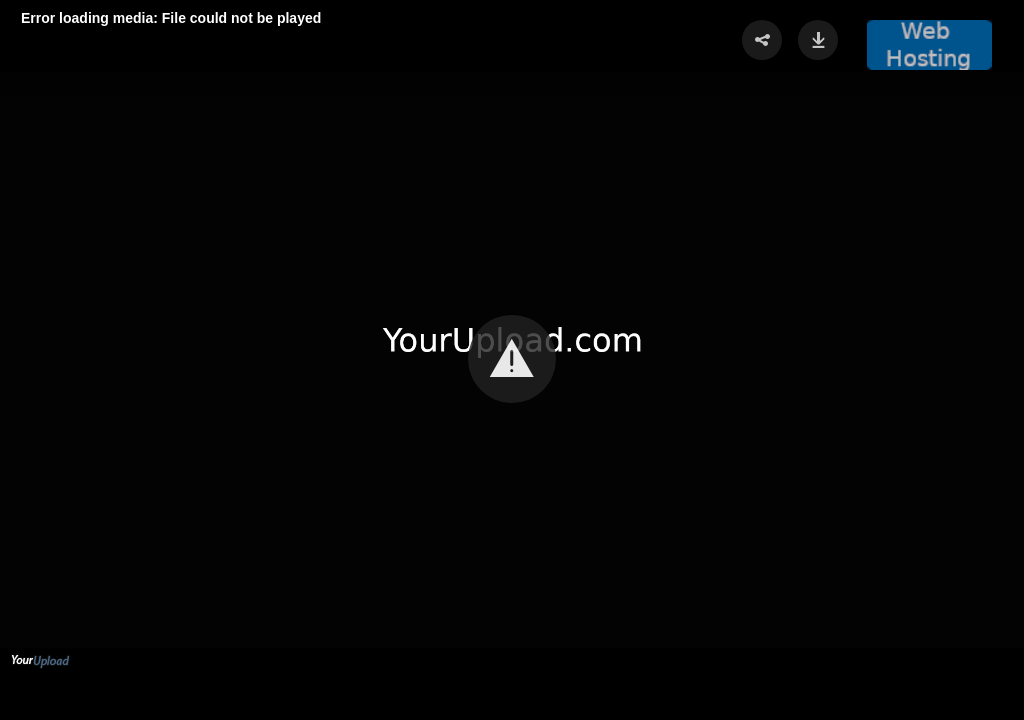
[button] (512, 359)
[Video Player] (512, 360)
